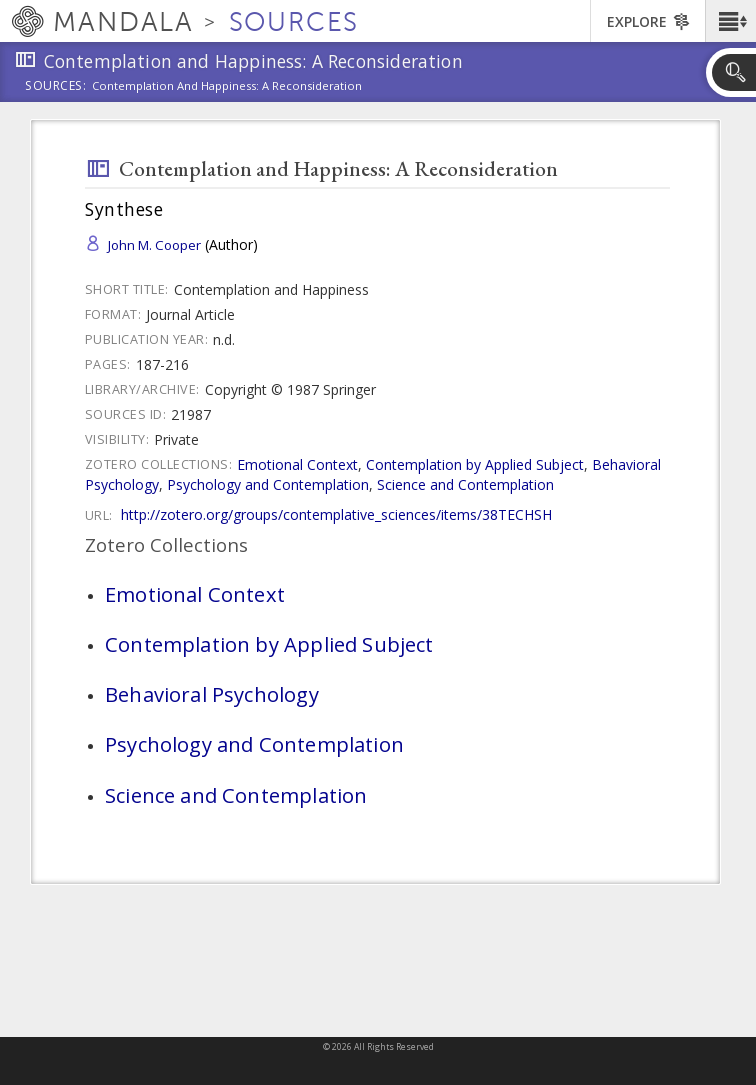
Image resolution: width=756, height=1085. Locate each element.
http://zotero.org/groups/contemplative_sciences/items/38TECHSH (336, 514)
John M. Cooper (154, 245)
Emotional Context (297, 464)
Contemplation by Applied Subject (475, 464)
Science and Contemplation (465, 484)
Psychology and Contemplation (268, 484)
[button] (730, 21)
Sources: (56, 87)
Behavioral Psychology (212, 694)
